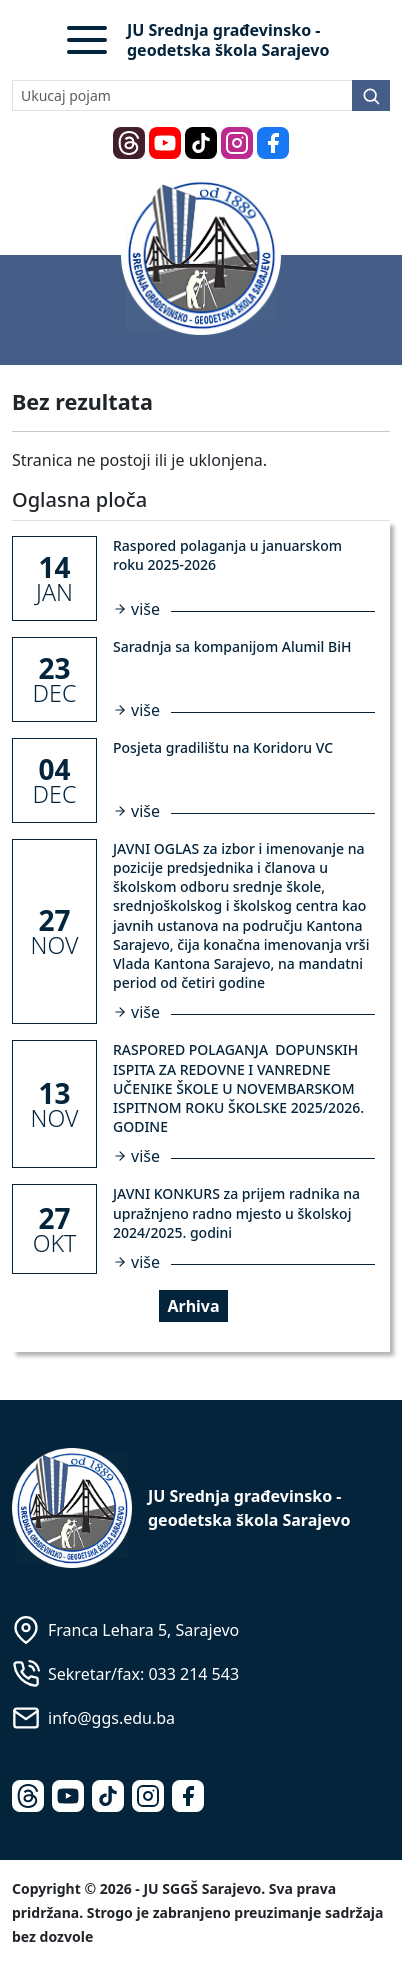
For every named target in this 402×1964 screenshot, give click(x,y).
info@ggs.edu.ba (111, 1718)
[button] (87, 40)
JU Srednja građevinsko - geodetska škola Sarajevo (228, 40)
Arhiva (193, 1306)
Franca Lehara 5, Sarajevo (143, 1630)
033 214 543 (193, 1674)
